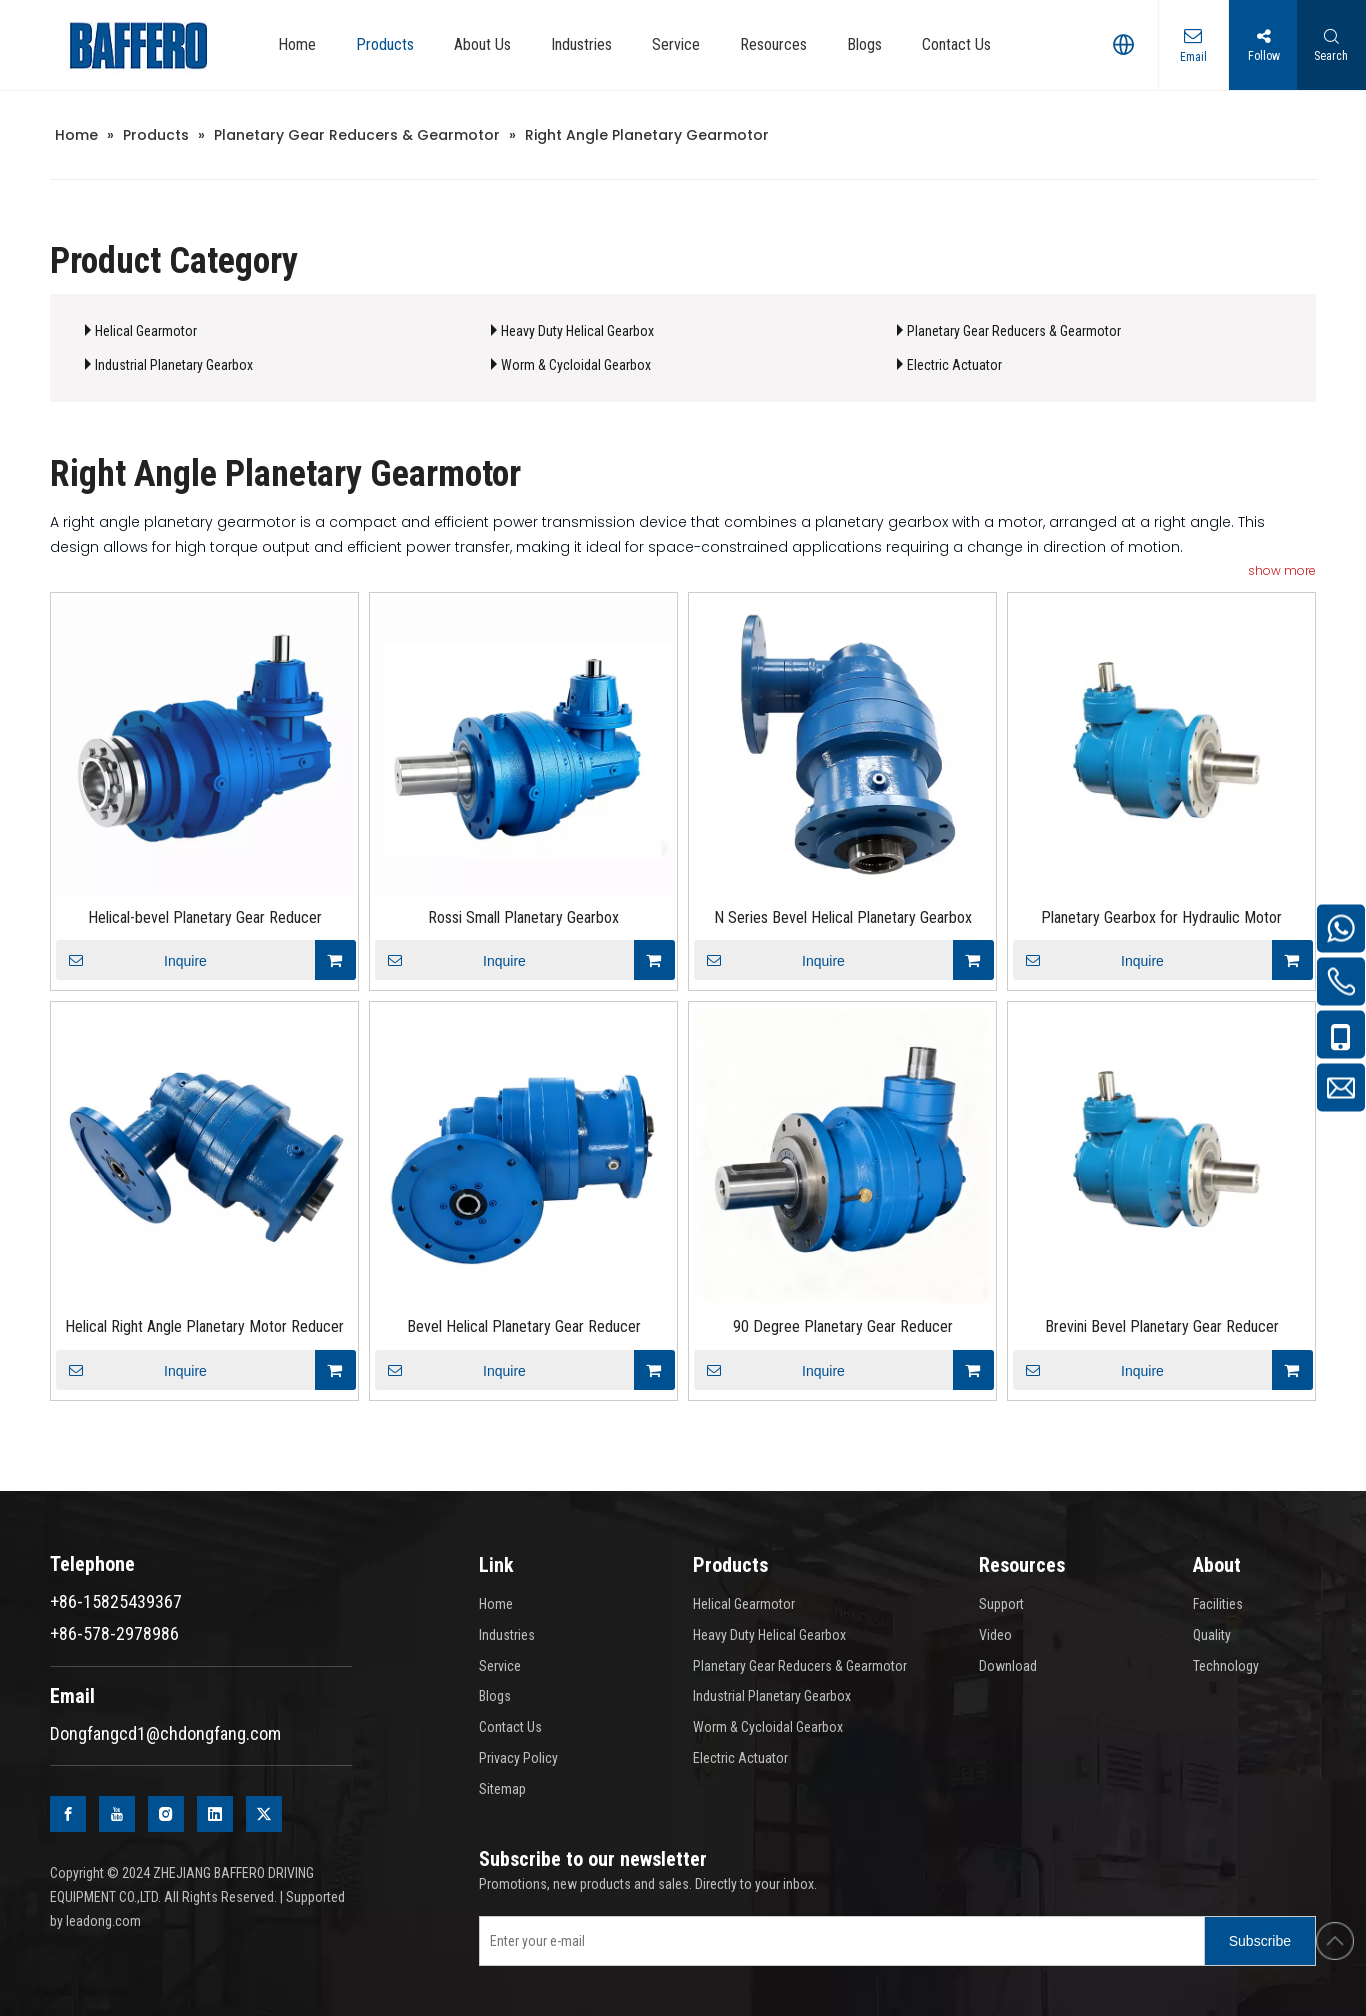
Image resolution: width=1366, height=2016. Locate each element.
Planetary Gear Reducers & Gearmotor (1014, 331)
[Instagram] (166, 1814)
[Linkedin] (215, 1814)
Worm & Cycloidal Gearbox (576, 365)
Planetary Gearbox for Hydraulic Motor (1161, 917)
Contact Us (510, 1727)
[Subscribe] (1260, 1941)
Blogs (495, 1696)
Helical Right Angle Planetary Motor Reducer (204, 1326)
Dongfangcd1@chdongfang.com (165, 1733)
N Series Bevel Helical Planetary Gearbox (843, 917)
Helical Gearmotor (146, 331)
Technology (1226, 1666)
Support (1001, 1604)
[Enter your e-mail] (837, 1941)
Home (496, 1604)
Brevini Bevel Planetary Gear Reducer (1162, 1326)
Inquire (131, 960)
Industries (507, 1635)
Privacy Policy (518, 1758)
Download (1008, 1666)
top (1335, 1941)
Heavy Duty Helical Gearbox (577, 331)
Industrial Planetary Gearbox (174, 365)
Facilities (1218, 1604)
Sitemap (502, 1789)
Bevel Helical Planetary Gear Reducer (524, 1326)
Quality (1212, 1635)
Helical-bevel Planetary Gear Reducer (205, 917)
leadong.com (103, 1921)
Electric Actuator (954, 365)
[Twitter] (264, 1814)
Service (500, 1666)
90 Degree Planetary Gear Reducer (843, 1326)
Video (995, 1635)
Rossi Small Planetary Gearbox (523, 917)
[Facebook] (68, 1814)
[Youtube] (117, 1814)
